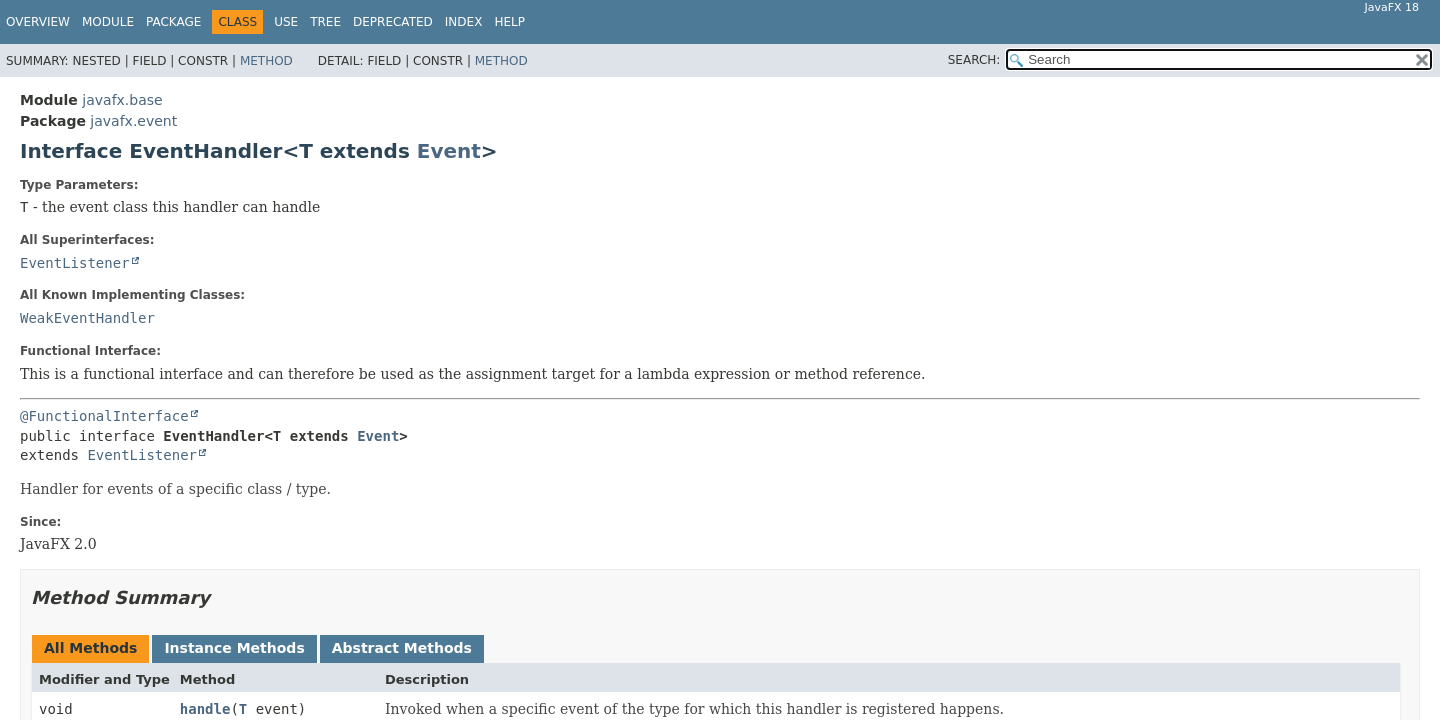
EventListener (75, 263)
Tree (325, 22)
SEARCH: (974, 60)
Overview (38, 22)
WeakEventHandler (87, 318)
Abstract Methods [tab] (402, 648)
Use (286, 22)
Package (173, 22)
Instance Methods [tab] (234, 648)
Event (449, 151)
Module (108, 22)
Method (266, 61)
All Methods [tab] (90, 648)
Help (509, 22)
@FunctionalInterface (104, 416)
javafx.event (133, 121)
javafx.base (122, 100)
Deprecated (393, 22)
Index (464, 22)
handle (205, 709)
